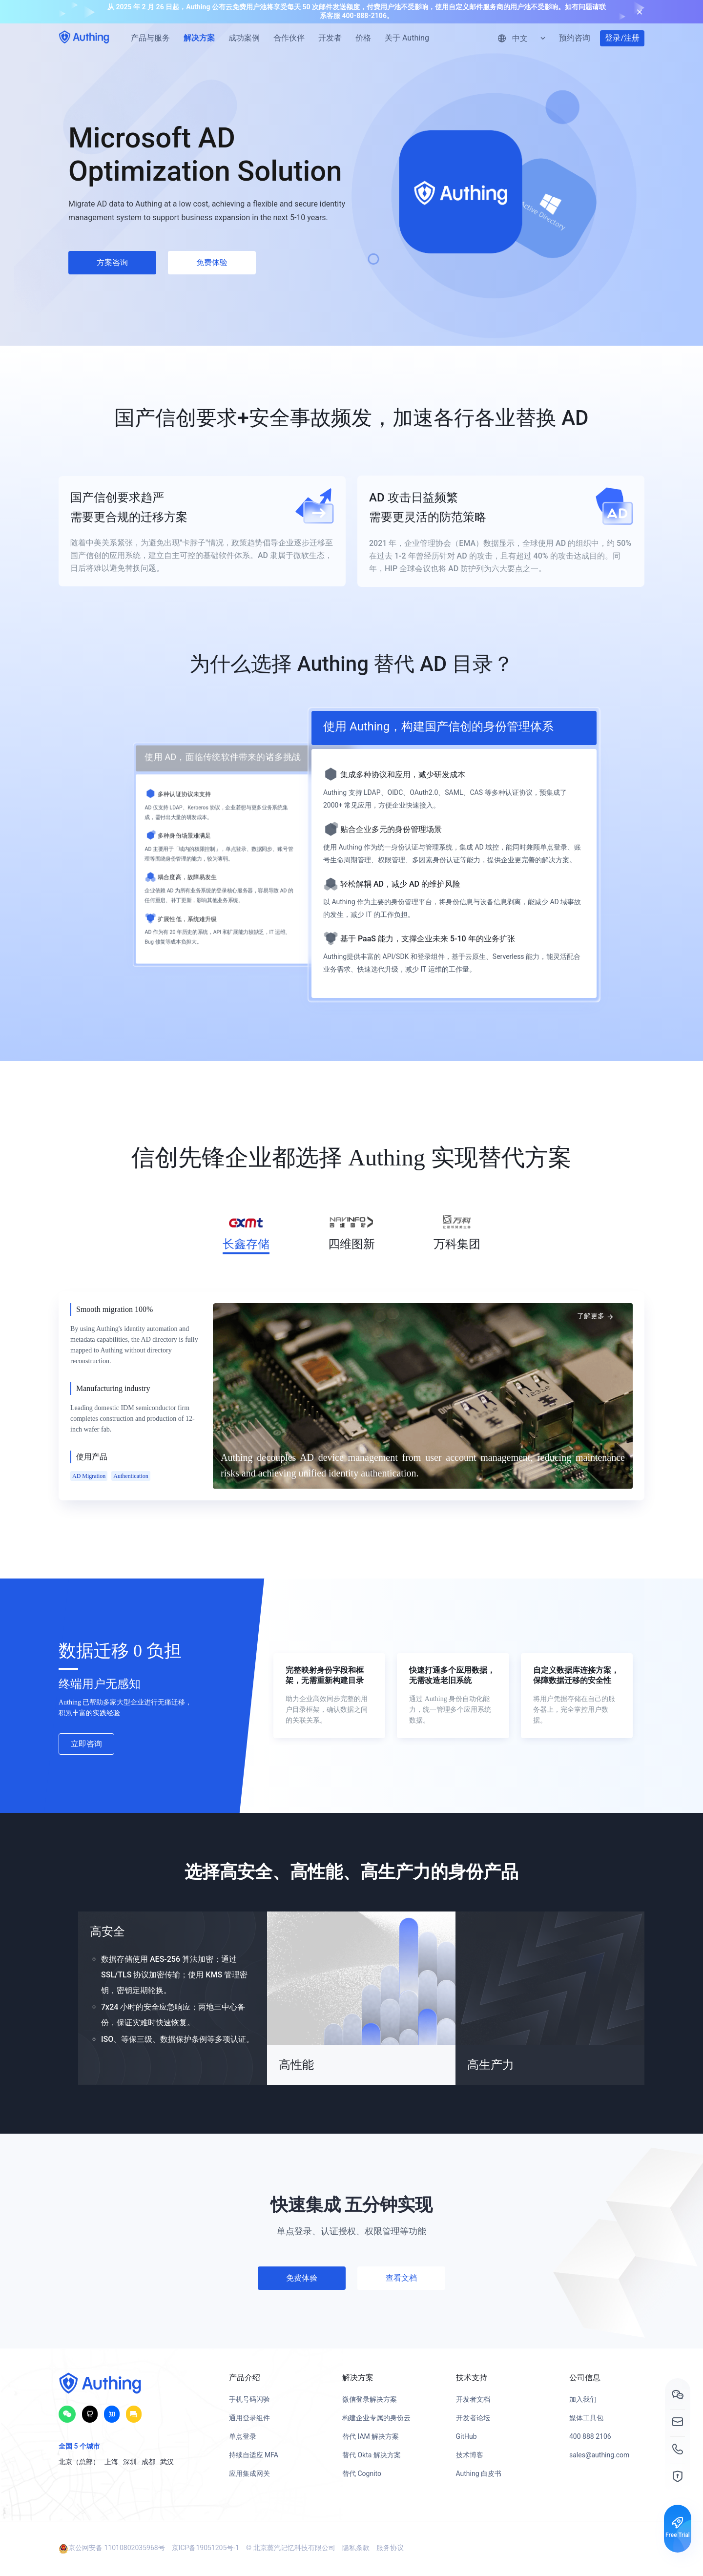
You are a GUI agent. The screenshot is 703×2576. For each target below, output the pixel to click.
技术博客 (469, 2455)
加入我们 (583, 2399)
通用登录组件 (249, 2418)
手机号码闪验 (249, 2399)
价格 (363, 37)
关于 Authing (407, 37)
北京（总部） (79, 2462)
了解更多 (595, 1316)
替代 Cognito (361, 2473)
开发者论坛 (473, 2418)
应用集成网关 (249, 2473)
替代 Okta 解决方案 (371, 2455)
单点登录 (242, 2436)
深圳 (130, 2462)
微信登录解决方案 (369, 2399)
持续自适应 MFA (253, 2455)
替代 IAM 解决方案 (370, 2436)
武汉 (167, 2462)
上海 (111, 2462)
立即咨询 (86, 1744)
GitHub (466, 2436)
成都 (148, 2462)
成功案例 (244, 37)
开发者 (330, 37)
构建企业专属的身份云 (376, 2418)
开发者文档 (473, 2399)
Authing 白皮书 (479, 2473)
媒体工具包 (586, 2418)
